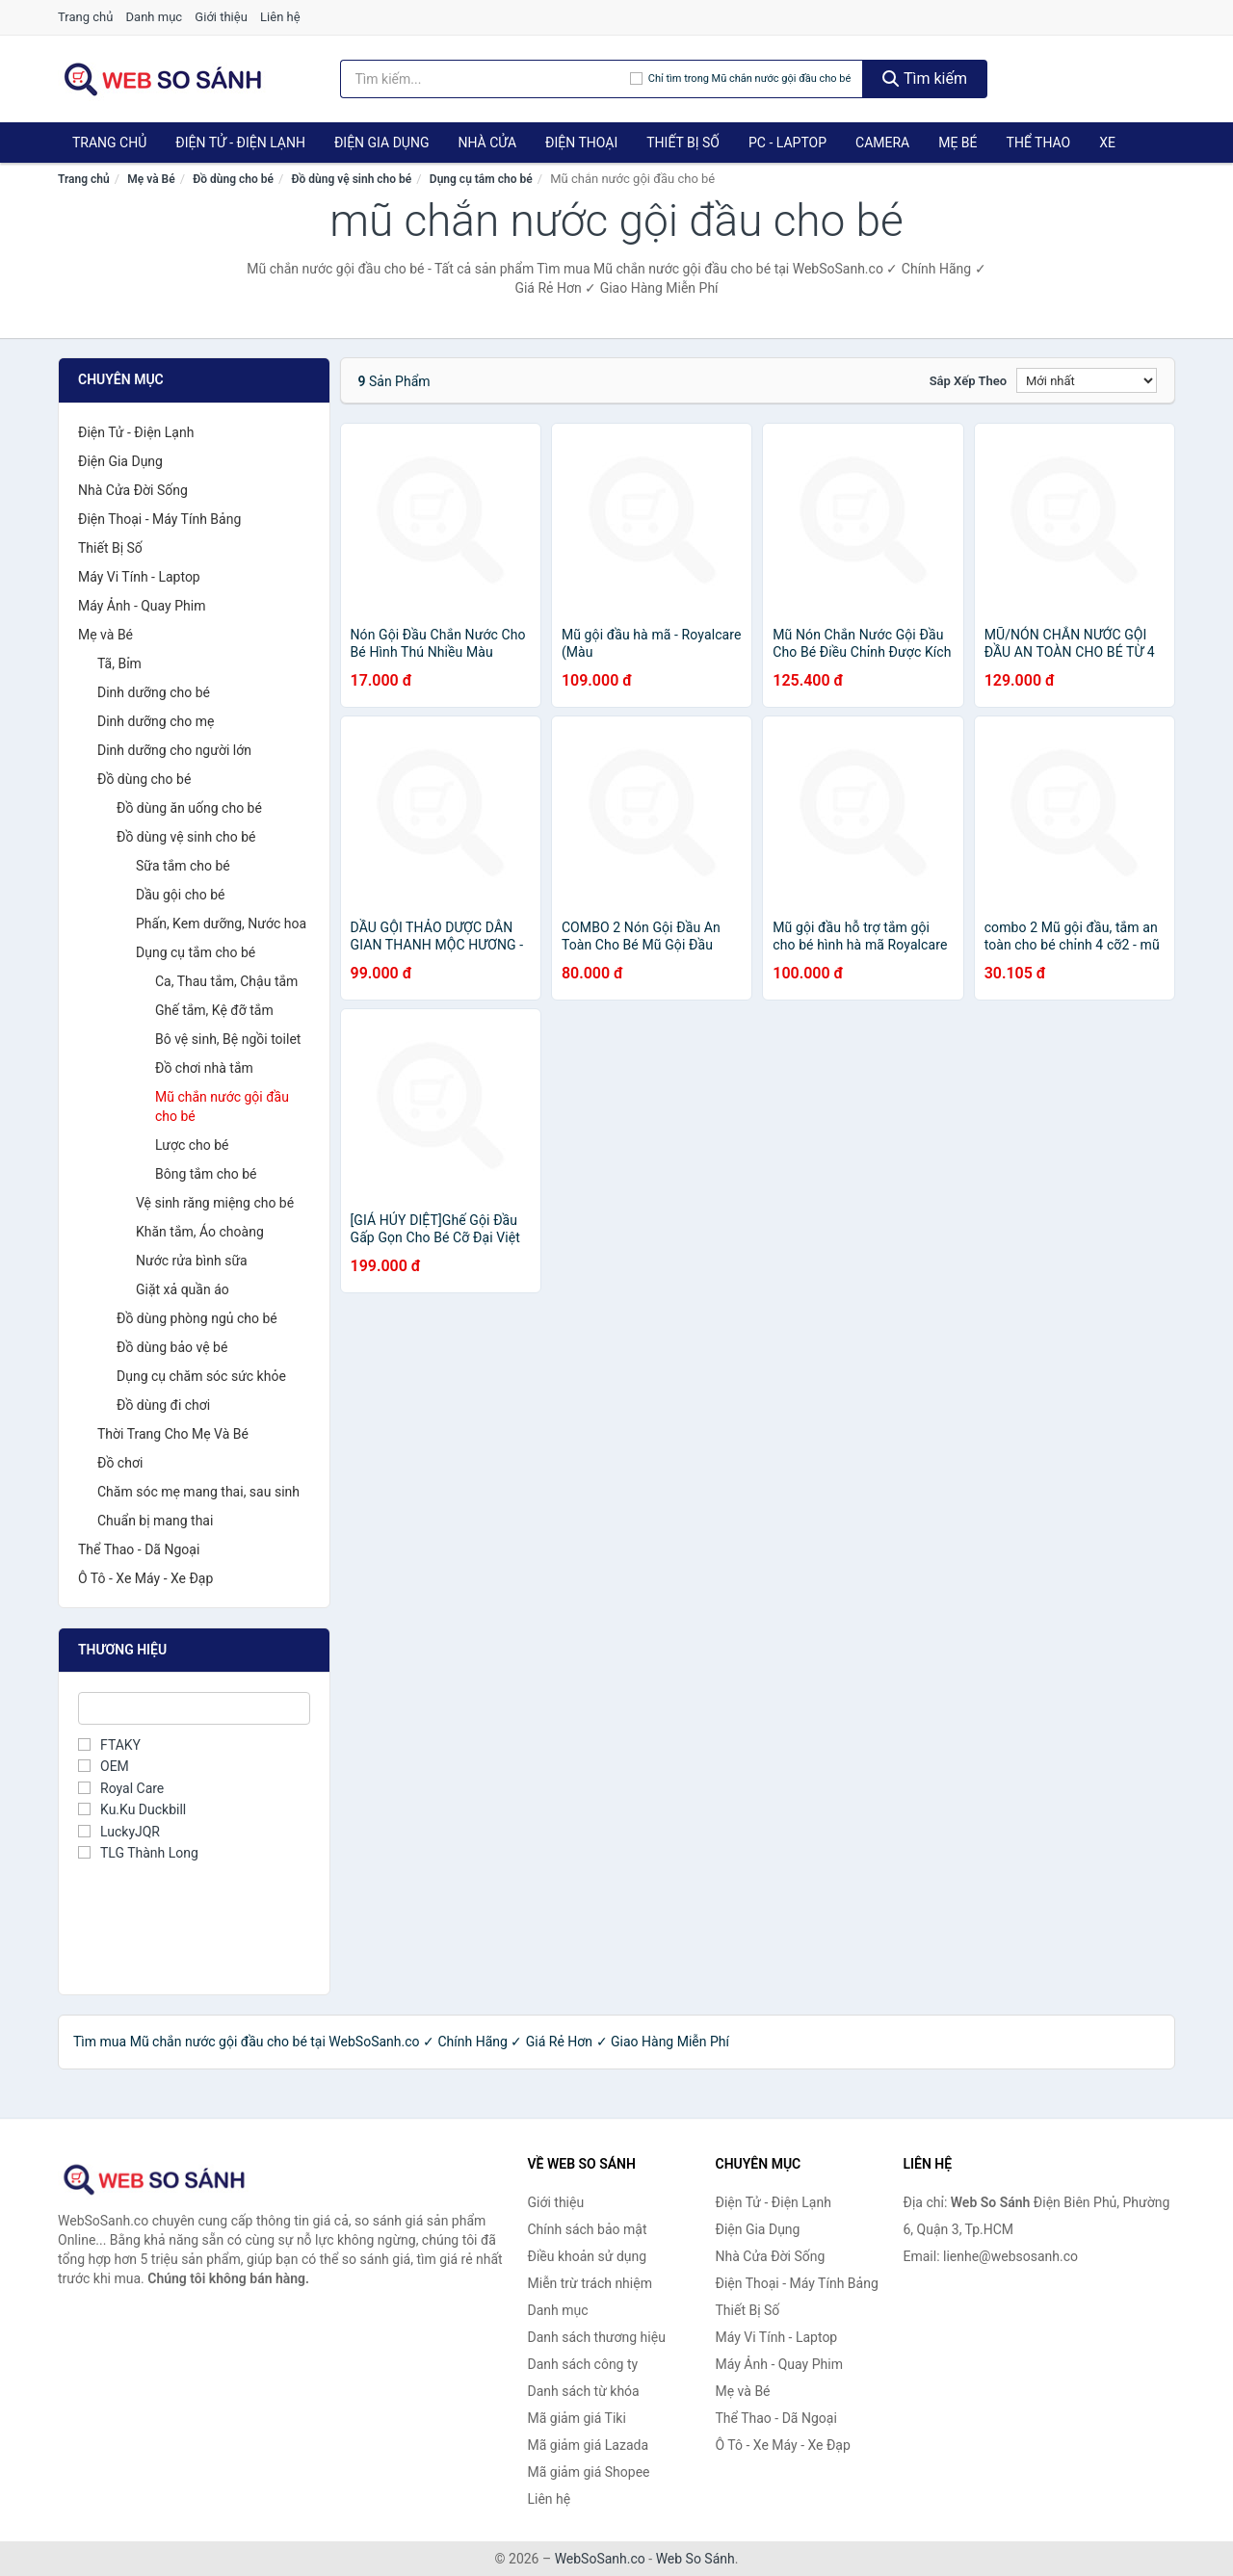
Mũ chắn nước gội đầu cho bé (222, 1106)
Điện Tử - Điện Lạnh (240, 142)
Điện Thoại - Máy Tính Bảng (159, 519)
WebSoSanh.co (600, 2558)
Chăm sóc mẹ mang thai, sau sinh (198, 1491)
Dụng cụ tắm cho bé (481, 179)
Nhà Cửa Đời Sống (133, 490)
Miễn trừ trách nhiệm (590, 2283)
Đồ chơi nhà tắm (204, 1068)
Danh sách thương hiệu (597, 2337)
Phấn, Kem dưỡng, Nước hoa (221, 923)
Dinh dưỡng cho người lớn (174, 750)
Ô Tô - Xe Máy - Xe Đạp (145, 1578)
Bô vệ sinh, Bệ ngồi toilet (228, 1039)
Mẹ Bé (957, 142)
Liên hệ (280, 17)
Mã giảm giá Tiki (577, 2418)
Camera (882, 142)
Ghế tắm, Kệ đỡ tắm (214, 1010)
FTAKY (109, 1745)
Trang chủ (85, 17)
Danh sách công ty (583, 2364)
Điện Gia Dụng (381, 142)
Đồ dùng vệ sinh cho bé (352, 179)
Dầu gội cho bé (180, 894)
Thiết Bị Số (683, 142)
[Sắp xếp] (1086, 380)
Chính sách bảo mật (587, 2229)
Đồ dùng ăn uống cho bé (189, 808)
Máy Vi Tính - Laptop (139, 577)
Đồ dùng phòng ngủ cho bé (197, 1318)
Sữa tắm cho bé (183, 865)
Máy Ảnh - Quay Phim (141, 605)
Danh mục (154, 17)
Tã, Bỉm (119, 663)
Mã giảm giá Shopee (589, 2472)
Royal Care (121, 1788)
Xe (1107, 142)
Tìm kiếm (924, 78)
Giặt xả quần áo (182, 1289)
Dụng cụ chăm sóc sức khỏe (201, 1376)
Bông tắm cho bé (206, 1174)
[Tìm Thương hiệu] (194, 1708)
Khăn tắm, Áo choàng (200, 1231)
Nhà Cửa (487, 142)
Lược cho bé (192, 1145)
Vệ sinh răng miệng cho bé (215, 1202)
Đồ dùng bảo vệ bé (172, 1347)
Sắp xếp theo (968, 381)
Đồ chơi (120, 1462)
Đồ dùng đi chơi (163, 1405)
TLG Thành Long (138, 1852)
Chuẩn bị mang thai (155, 1520)
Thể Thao (1039, 142)
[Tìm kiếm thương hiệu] (485, 79)
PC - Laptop (787, 142)
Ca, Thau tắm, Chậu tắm (226, 981)
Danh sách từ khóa (584, 2391)
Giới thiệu (221, 17)
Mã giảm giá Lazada (588, 2445)
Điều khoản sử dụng (587, 2256)
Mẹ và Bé (150, 179)
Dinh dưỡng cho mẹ (155, 721)
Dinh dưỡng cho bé (153, 692)
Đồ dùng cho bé (233, 179)
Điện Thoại (581, 142)
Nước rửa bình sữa (192, 1260)
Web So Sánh (695, 2558)
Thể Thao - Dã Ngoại (138, 1549)
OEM (103, 1766)
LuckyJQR (119, 1831)
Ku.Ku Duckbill (132, 1809)
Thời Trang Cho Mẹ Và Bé (173, 1434)
